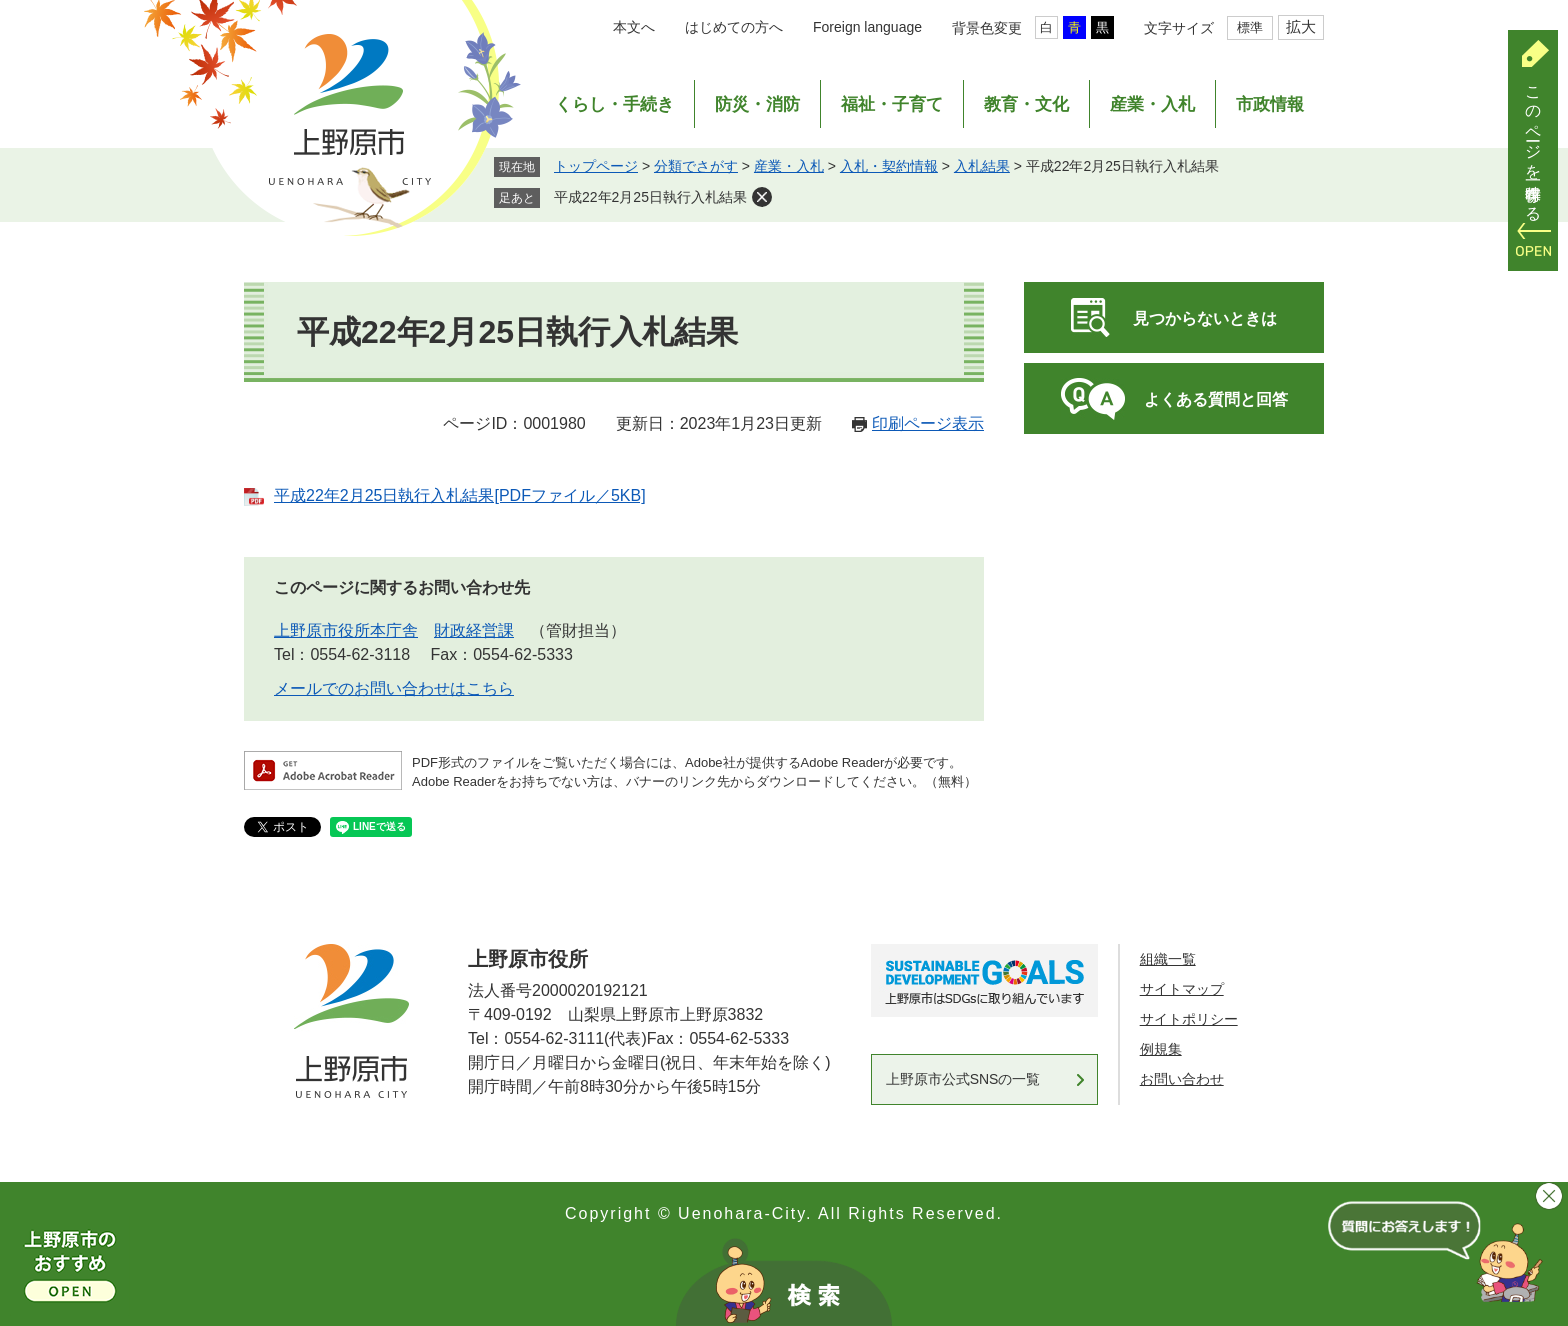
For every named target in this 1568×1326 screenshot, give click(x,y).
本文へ (634, 27)
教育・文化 (1026, 104)
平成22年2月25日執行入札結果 (650, 197)
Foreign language (867, 27)
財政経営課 (474, 630)
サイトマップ (1182, 989)
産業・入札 (1152, 104)
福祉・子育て (892, 104)
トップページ (596, 166)
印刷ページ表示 (928, 423)
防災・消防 (757, 104)
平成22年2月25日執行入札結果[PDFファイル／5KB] (460, 495)
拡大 (1301, 26)
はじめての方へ (734, 27)
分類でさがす (696, 166)
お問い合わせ (1182, 1079)
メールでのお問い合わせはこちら (394, 688)
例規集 (1161, 1049)
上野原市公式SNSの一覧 (963, 1079)
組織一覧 (1168, 959)
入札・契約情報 (889, 166)
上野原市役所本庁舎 (346, 630)
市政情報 (1270, 104)
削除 (762, 197)
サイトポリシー (1189, 1019)
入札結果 (982, 166)
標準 (1250, 27)
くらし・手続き (614, 104)
